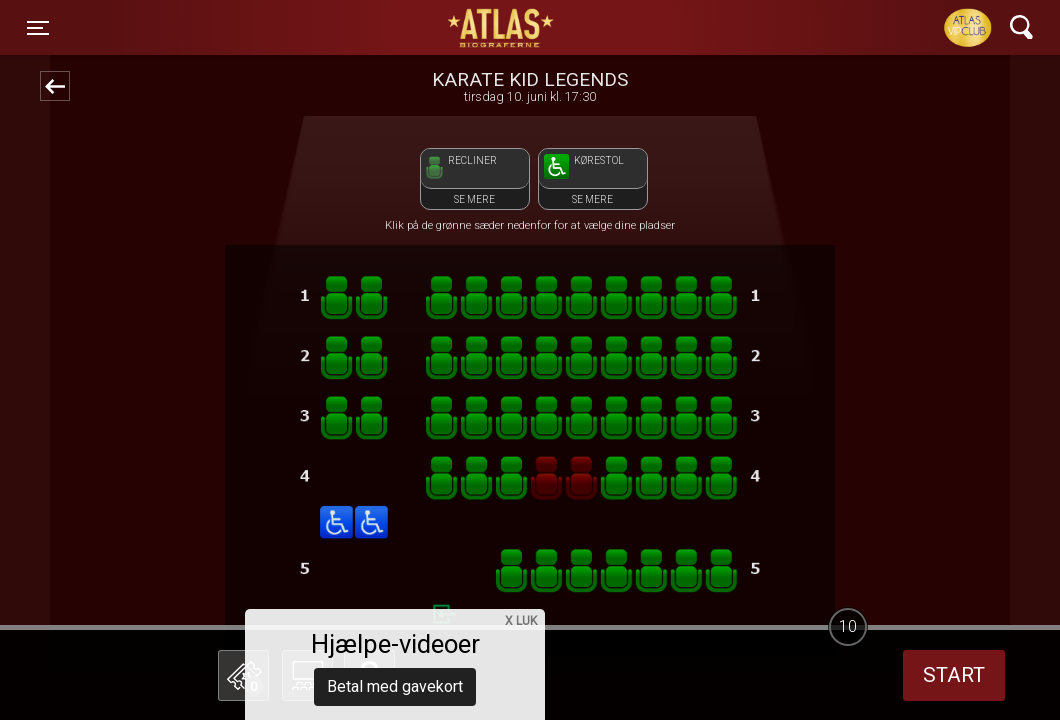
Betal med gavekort (395, 575)
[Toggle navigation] (38, 28)
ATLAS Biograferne (502, 28)
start (954, 675)
